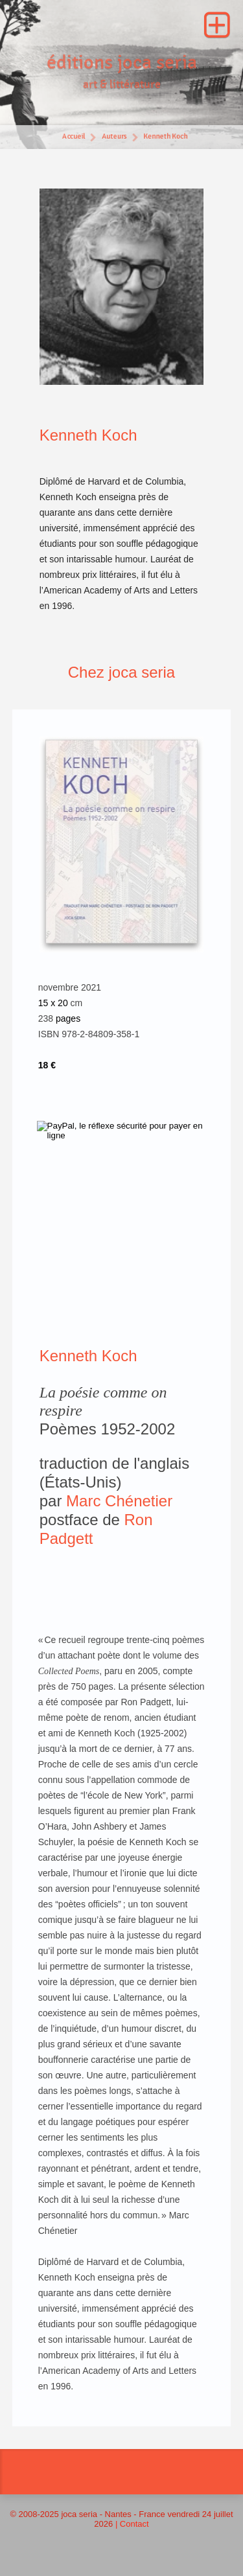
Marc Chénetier (119, 1501)
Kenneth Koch (166, 137)
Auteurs (114, 137)
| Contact (132, 2524)
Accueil (73, 137)
